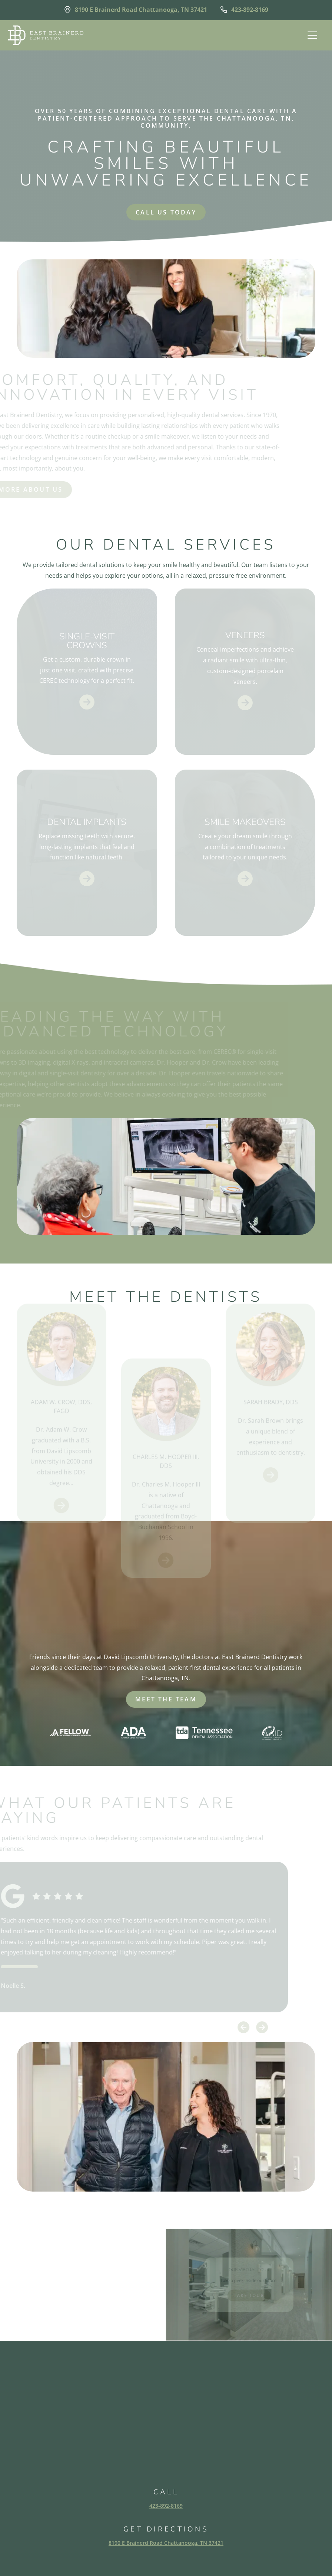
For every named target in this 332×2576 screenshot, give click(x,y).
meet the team (166, 1699)
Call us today (166, 212)
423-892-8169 (166, 2505)
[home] (45, 35)
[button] (311, 35)
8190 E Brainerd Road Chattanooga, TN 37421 (166, 2542)
